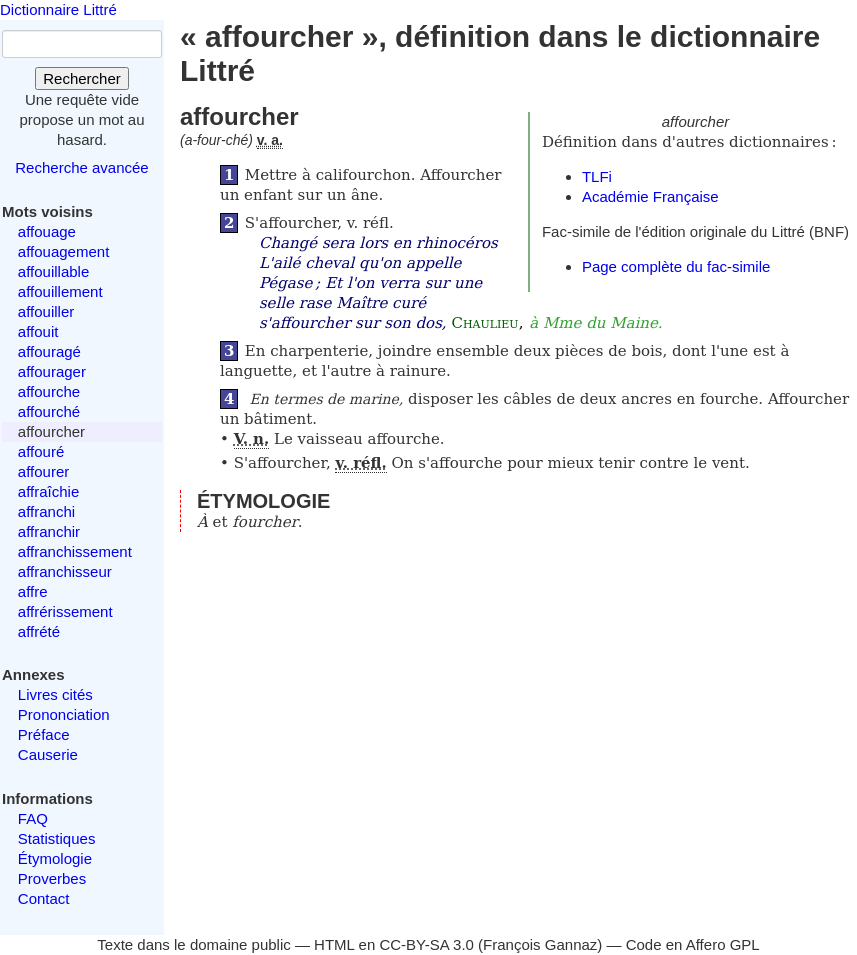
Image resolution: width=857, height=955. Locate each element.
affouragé (49, 351)
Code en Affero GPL (693, 944)
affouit (38, 331)
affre (33, 591)
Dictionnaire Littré (58, 9)
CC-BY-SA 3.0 (426, 944)
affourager (52, 371)
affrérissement (65, 611)
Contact (44, 898)
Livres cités (55, 694)
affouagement (63, 251)
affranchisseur (65, 571)
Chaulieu (484, 323)
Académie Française (650, 196)
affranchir (49, 531)
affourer (43, 471)
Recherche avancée (81, 167)
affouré (41, 451)
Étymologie (55, 858)
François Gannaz (540, 944)
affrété (39, 631)
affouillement (60, 291)
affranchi (46, 511)
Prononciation (64, 714)
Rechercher (82, 78)
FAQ (33, 818)
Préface (44, 734)
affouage (47, 231)
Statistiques (57, 838)
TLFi (597, 176)
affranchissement (75, 551)
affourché (49, 411)
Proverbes (52, 878)
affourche (49, 391)
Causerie (48, 754)
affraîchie (48, 491)
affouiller (46, 311)
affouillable (53, 271)
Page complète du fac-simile (676, 266)
